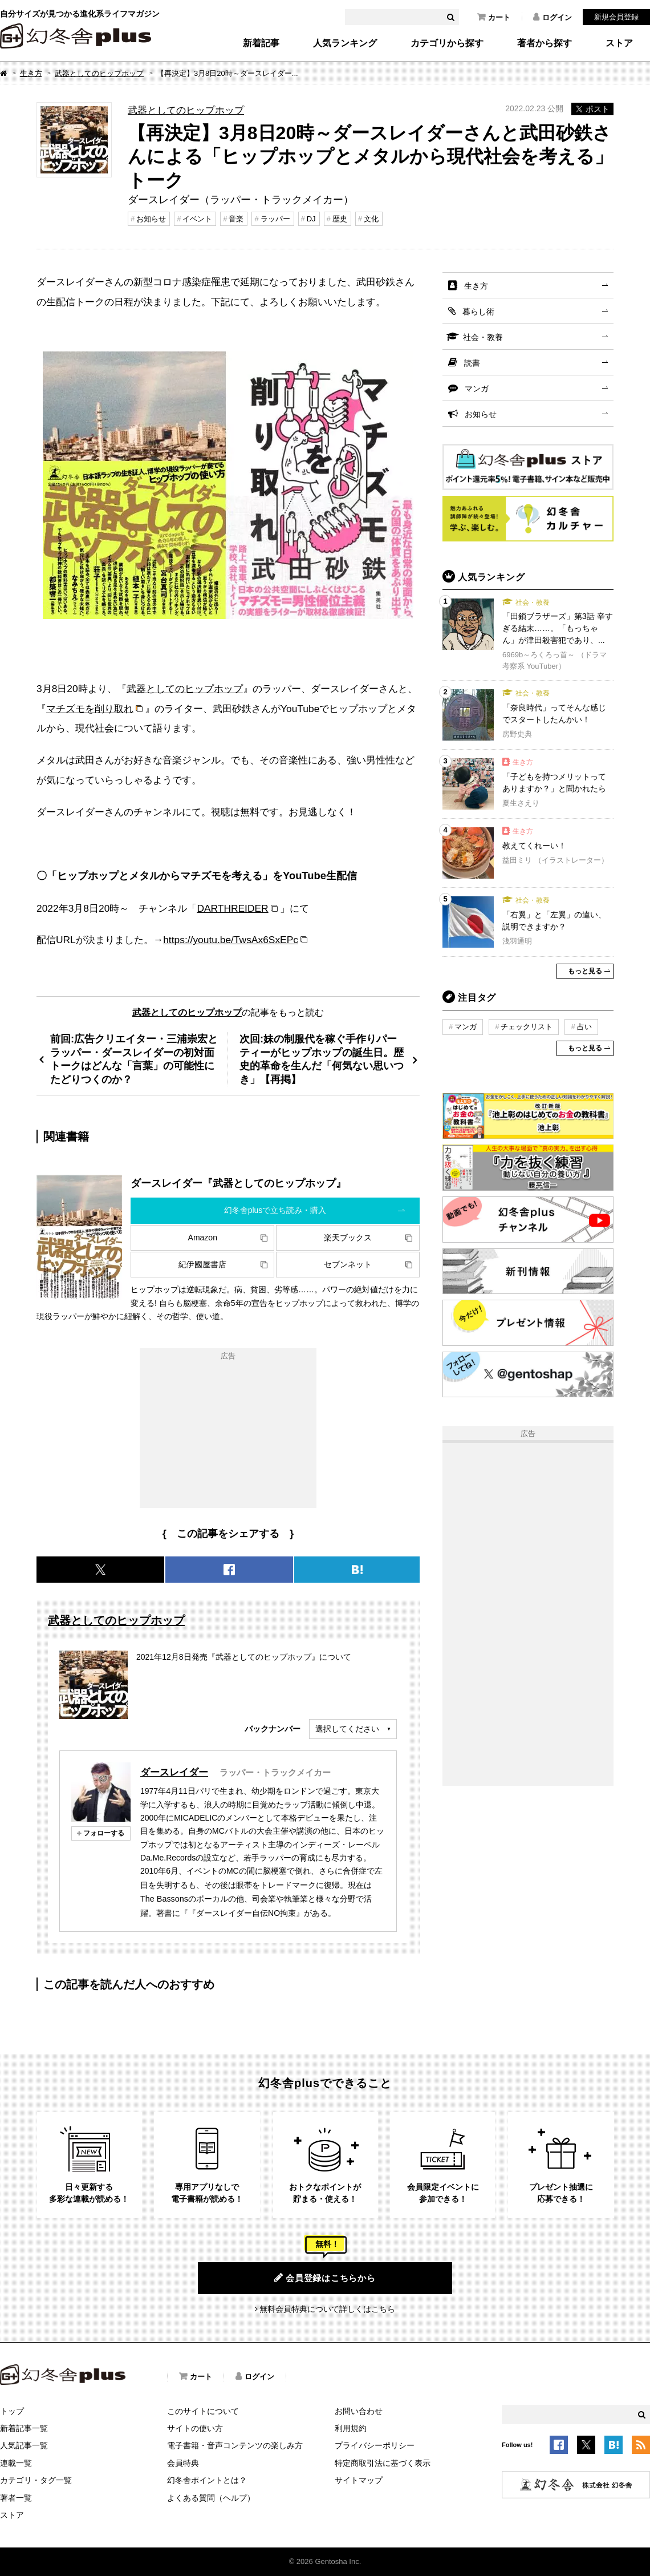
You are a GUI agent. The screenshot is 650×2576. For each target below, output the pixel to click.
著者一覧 (16, 2497)
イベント (197, 219)
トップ (12, 2411)
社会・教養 (483, 337)
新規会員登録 (616, 17)
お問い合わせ (359, 2411)
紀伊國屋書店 (202, 1264)
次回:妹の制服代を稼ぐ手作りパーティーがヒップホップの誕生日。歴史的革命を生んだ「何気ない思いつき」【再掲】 (321, 1059)
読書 (472, 362)
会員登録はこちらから (324, 2277)
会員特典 (183, 2463)
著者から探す (544, 43)
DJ (311, 219)
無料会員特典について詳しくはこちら (327, 2309)
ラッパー (275, 219)
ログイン (552, 17)
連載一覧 (16, 2463)
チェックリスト (526, 1026)
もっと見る (585, 971)
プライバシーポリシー (375, 2445)
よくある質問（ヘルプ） (211, 2497)
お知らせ (151, 219)
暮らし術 (478, 311)
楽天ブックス (348, 1237)
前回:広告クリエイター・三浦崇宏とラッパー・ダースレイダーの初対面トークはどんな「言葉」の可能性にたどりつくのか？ (134, 1059)
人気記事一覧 (24, 2445)
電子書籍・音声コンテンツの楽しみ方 (235, 2445)
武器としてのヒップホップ (99, 73)
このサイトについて (203, 2411)
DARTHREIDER (232, 908)
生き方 (31, 73)
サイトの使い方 (195, 2428)
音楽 (236, 219)
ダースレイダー (174, 1772)
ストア (619, 43)
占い (584, 1026)
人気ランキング (345, 43)
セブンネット (348, 1264)
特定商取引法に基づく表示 (382, 2463)
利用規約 (351, 2428)
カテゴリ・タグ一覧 (36, 2480)
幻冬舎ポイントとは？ (207, 2480)
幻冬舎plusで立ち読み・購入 (275, 1210)
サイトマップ (359, 2480)
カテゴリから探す (447, 43)
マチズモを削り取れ (89, 708)
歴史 (339, 219)
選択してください (347, 1728)
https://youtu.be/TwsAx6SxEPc (230, 939)
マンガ (477, 388)
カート (493, 17)
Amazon (202, 1237)
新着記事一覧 (24, 2428)
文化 (371, 219)
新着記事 (261, 43)
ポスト (592, 109)
